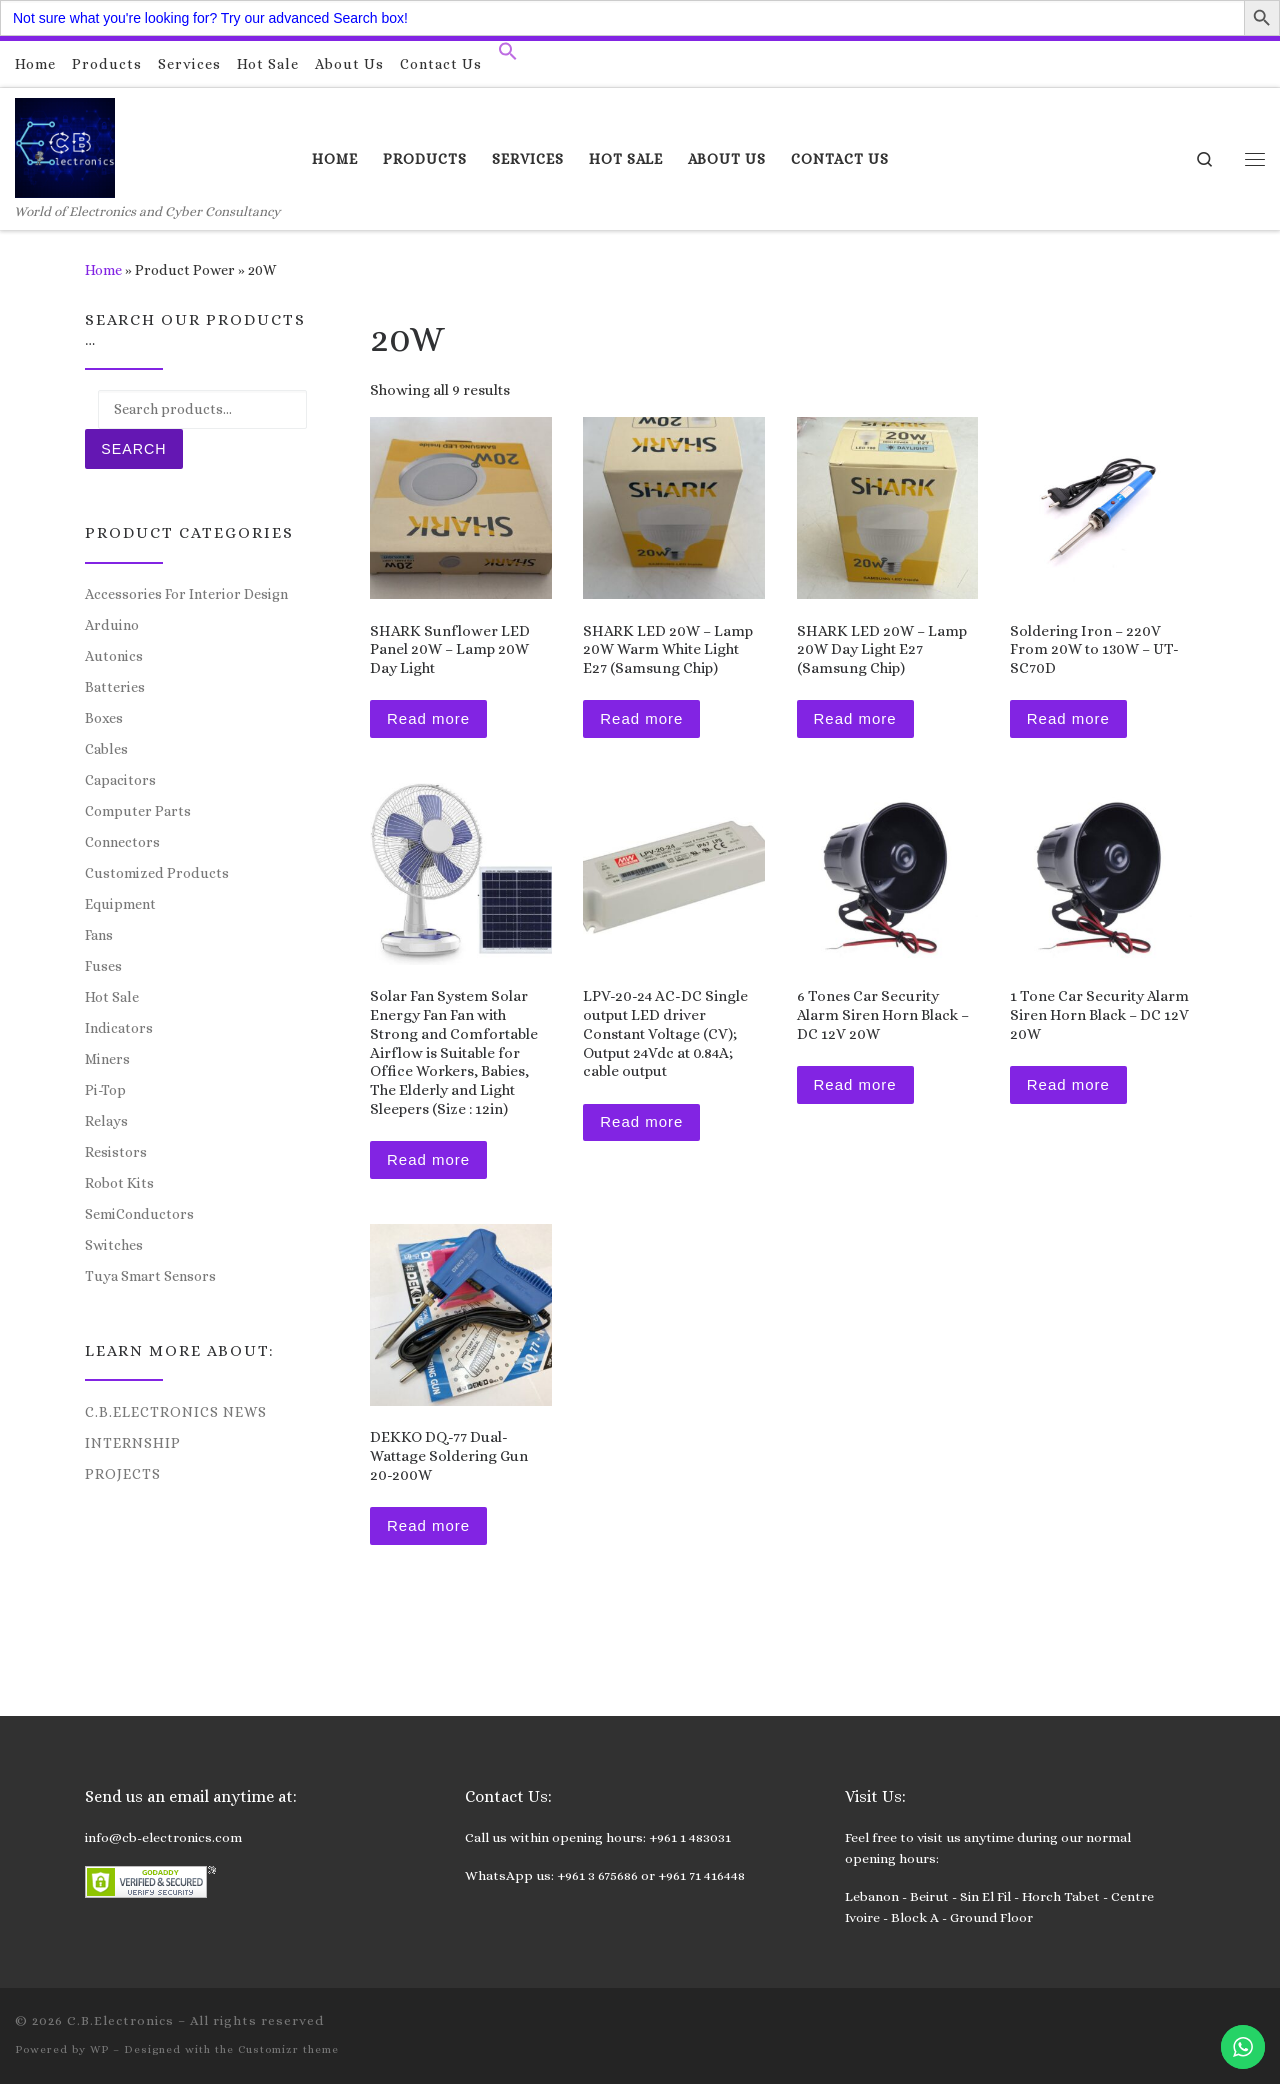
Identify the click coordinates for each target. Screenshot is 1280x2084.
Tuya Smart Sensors (150, 1276)
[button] (508, 56)
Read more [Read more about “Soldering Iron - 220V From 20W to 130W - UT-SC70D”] (1068, 718)
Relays (106, 1121)
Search (133, 449)
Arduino (112, 625)
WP (99, 2049)
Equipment (120, 904)
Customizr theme (288, 2049)
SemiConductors (139, 1214)
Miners (107, 1059)
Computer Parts (138, 811)
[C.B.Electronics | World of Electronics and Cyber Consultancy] (65, 144)
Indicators (119, 1028)
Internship (133, 1443)
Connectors (122, 842)
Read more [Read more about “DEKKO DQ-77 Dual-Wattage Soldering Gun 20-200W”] (428, 1525)
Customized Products (157, 873)
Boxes (104, 718)
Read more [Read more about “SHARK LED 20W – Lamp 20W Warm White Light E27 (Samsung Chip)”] (641, 718)
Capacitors (120, 780)
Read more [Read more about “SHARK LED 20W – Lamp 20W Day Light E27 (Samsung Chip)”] (855, 718)
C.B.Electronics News (176, 1412)
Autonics (114, 656)
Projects (123, 1474)
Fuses (103, 966)
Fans (99, 935)
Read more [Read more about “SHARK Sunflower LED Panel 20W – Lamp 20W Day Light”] (428, 718)
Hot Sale (112, 997)
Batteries (115, 687)
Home (103, 270)
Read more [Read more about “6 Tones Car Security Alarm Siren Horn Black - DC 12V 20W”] (855, 1084)
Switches (114, 1245)
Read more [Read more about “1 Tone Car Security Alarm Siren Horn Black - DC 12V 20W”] (1068, 1084)
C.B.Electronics (120, 2020)
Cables (106, 749)
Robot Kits (119, 1183)
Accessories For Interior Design (186, 594)
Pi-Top (105, 1090)
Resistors (116, 1152)
